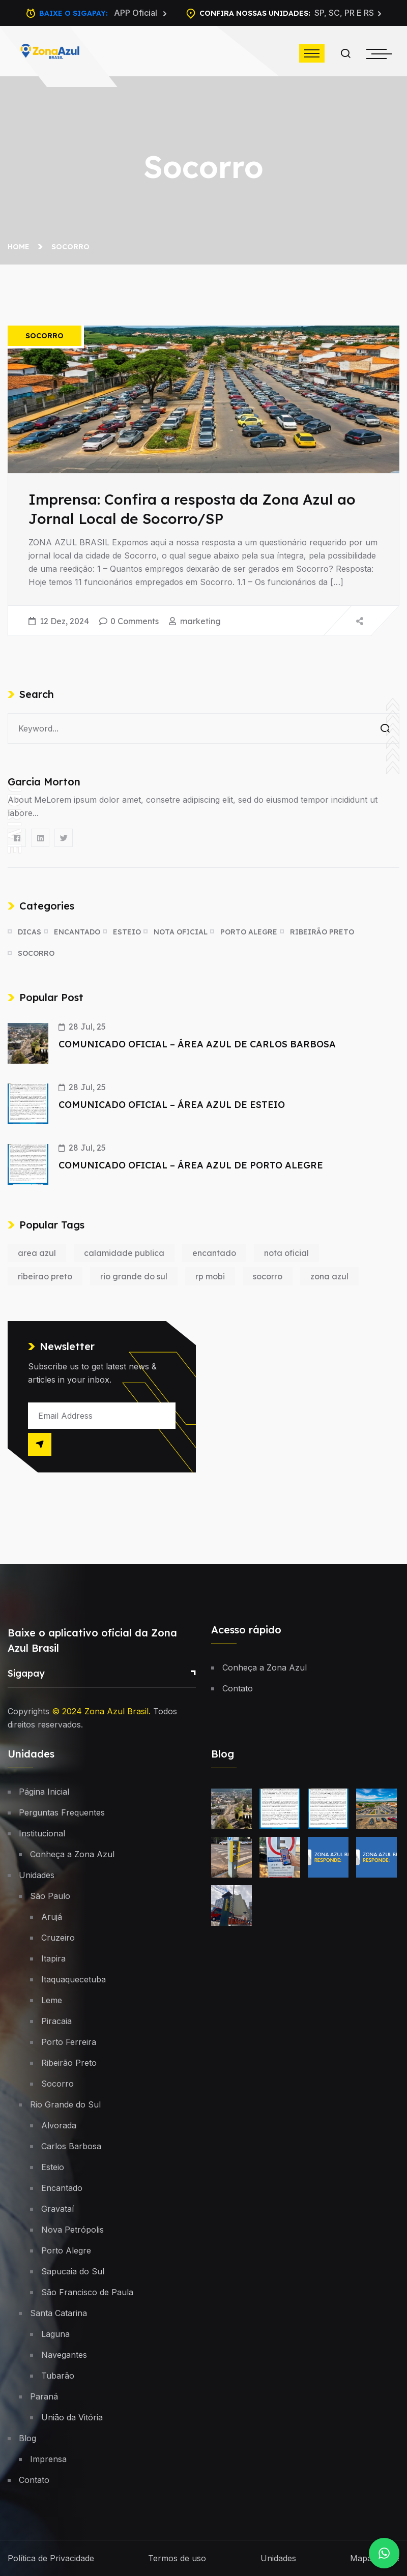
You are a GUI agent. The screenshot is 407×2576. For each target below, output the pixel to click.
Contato (237, 1688)
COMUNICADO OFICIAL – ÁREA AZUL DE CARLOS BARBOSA (197, 1044)
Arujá (51, 1917)
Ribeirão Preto (322, 931)
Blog (27, 2438)
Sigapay (26, 1673)
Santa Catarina (58, 2313)
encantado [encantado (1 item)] (214, 1253)
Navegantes (64, 2355)
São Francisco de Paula (87, 2292)
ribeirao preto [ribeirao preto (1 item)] (45, 1276)
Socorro (70, 246)
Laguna (55, 2334)
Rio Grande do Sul (65, 2104)
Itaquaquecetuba (73, 1979)
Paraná (44, 2396)
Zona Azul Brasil (116, 1711)
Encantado (77, 931)
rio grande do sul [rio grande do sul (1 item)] (133, 1276)
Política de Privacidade (51, 2558)
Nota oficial (181, 931)
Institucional (42, 1833)
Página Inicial (44, 1792)
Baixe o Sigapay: (103, 13)
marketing (200, 621)
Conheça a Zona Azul (264, 1667)
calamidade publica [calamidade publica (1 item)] (124, 1253)
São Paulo (50, 1896)
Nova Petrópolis (72, 2229)
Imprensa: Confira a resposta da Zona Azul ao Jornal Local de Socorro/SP (192, 509)
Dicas (29, 931)
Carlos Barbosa (71, 2146)
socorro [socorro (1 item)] (267, 1276)
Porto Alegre (248, 931)
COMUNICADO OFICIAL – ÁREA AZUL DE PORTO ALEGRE (191, 1165)
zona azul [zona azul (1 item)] (329, 1276)
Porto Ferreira (68, 2042)
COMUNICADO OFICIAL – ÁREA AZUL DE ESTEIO (172, 1104)
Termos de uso (177, 2558)
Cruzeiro (58, 1938)
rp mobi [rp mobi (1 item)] (210, 1276)
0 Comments (134, 621)
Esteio (127, 931)
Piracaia (56, 2021)
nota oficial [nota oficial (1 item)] (286, 1253)
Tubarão (57, 2375)
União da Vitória (72, 2417)
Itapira (53, 1958)
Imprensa (48, 2459)
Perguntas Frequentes (62, 1812)
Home (21, 246)
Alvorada (58, 2125)
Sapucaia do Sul (72, 2271)
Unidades (36, 1875)
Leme (51, 2000)
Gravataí (57, 2209)
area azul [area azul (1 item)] (37, 1253)
